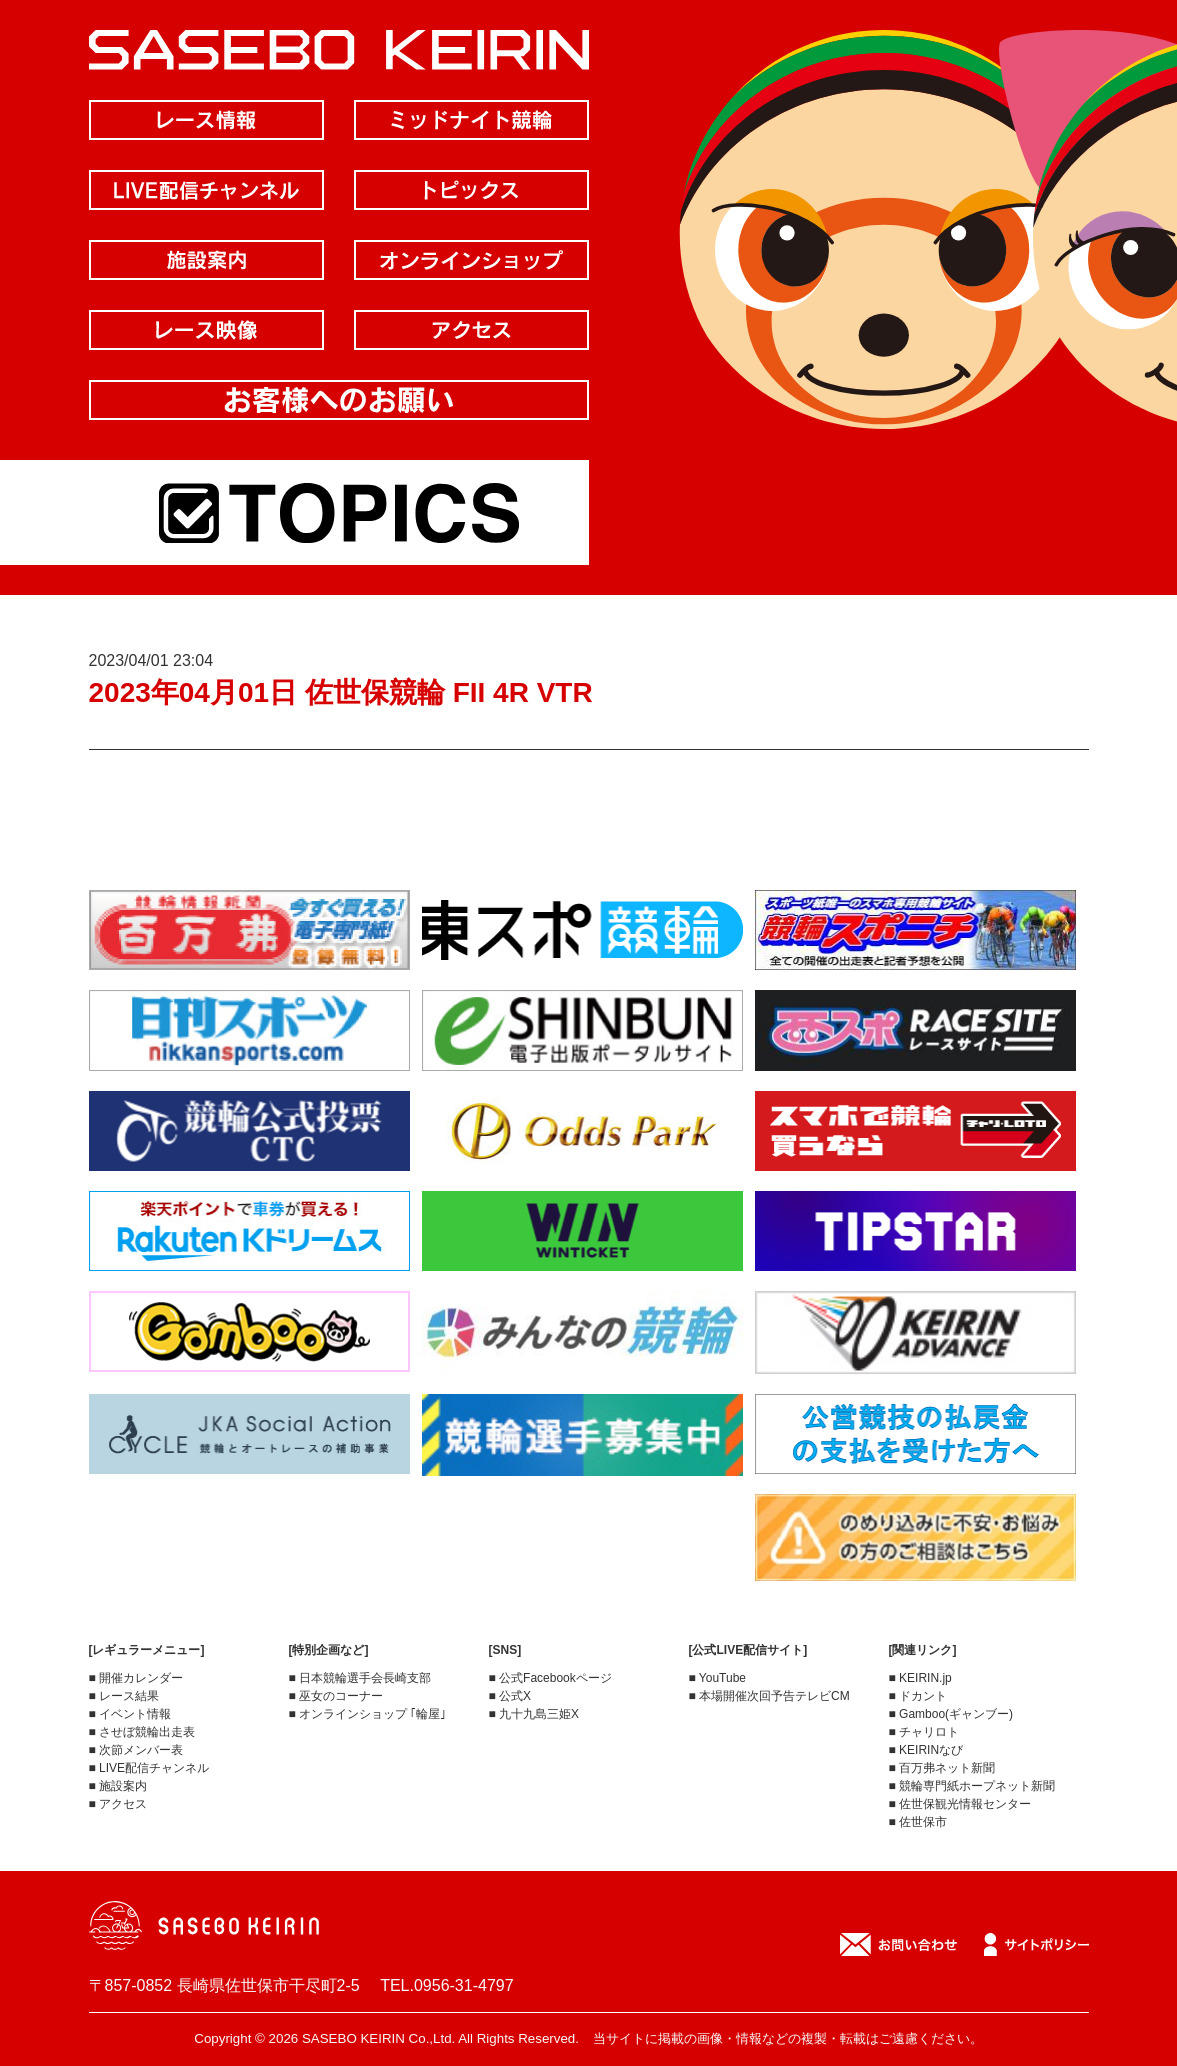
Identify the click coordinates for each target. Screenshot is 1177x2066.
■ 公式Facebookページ (550, 1678)
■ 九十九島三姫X (534, 1714)
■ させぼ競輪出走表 (142, 1732)
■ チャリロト (924, 1732)
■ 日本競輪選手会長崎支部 (360, 1678)
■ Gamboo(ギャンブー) (951, 1714)
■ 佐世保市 (918, 1822)
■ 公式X (510, 1696)
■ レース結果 (124, 1696)
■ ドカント (918, 1696)
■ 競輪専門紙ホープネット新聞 (972, 1786)
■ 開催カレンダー (136, 1678)
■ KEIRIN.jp (920, 1678)
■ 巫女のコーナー (336, 1696)
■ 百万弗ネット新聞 (942, 1768)
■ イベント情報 (130, 1714)
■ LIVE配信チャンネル (149, 1768)
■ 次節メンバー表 (136, 1750)
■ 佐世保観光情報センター (960, 1804)
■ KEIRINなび (926, 1750)
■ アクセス (118, 1804)
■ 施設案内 (118, 1786)
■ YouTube (718, 1678)
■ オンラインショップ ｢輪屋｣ (368, 1714)
